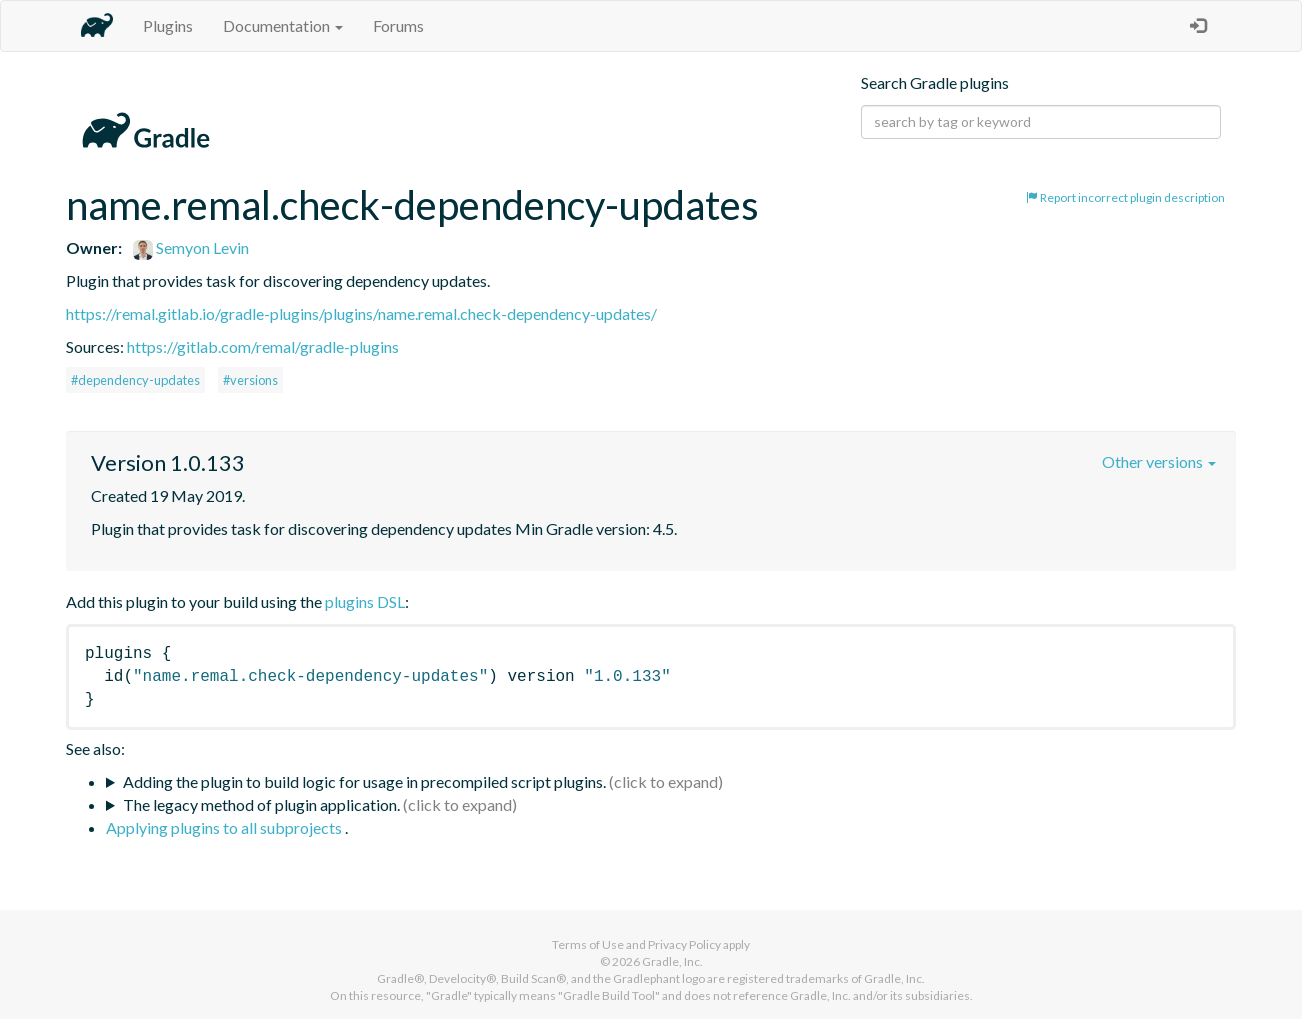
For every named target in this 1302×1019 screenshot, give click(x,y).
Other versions (1159, 461)
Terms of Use (588, 944)
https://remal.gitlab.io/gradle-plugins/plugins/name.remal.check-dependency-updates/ (361, 313)
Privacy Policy (684, 944)
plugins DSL (365, 601)
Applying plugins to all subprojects (225, 827)
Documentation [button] (283, 25)
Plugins (168, 25)
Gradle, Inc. (672, 961)
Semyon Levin (191, 247)
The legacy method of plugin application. (261, 804)
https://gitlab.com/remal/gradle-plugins (263, 346)
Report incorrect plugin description (1125, 197)
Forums (398, 25)
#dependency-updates (135, 380)
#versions (250, 380)
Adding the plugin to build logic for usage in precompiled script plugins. (364, 781)
